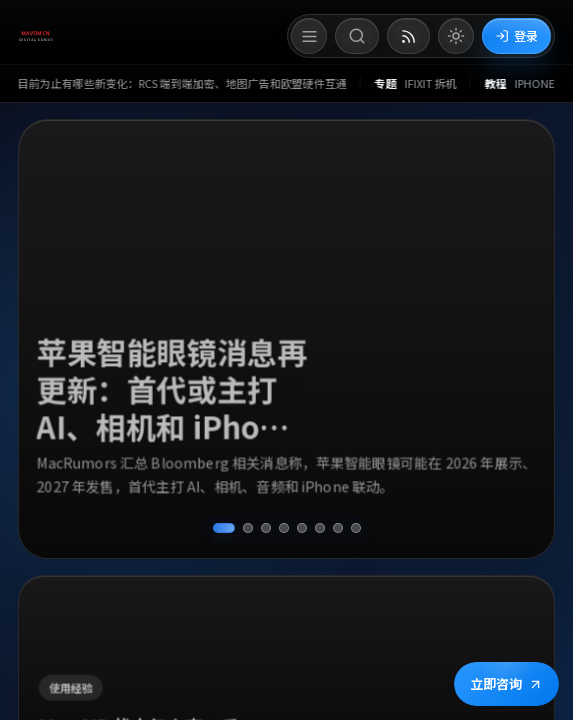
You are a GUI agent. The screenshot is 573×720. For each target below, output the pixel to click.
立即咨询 (506, 683)
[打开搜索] (357, 36)
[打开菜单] (309, 36)
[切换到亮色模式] (456, 36)
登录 (516, 35)
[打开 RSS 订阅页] (408, 36)
